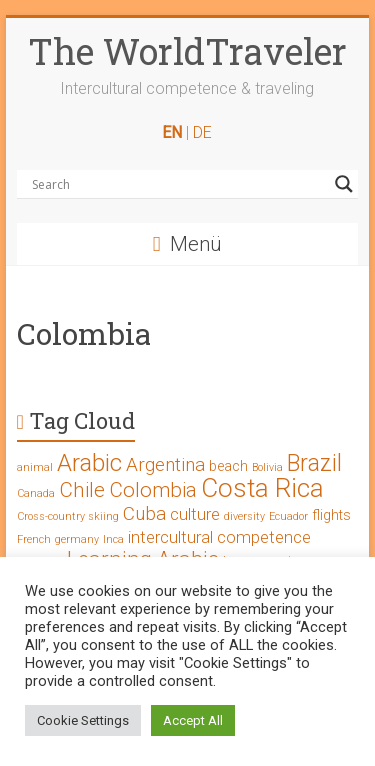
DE (202, 132)
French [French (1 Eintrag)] (34, 539)
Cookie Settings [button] (83, 720)
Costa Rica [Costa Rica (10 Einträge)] (262, 488)
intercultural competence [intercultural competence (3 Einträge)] (219, 537)
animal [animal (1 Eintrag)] (35, 467)
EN (172, 132)
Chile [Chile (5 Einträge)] (82, 490)
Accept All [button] (193, 720)
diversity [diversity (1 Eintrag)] (244, 516)
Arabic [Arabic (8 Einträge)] (89, 463)
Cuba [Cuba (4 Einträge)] (144, 513)
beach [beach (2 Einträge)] (228, 466)
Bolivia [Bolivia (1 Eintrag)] (267, 467)
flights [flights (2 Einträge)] (331, 515)
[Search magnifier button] (344, 184)
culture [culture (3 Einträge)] (195, 514)
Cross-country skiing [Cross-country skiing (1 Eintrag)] (68, 516)
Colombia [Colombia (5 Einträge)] (153, 490)
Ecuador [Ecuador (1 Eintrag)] (288, 516)
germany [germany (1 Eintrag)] (77, 539)
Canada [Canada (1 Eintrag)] (36, 493)
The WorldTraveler (187, 51)
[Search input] (179, 184)
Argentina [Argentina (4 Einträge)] (165, 464)
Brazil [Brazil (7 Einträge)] (314, 463)
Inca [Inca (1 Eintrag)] (113, 539)
